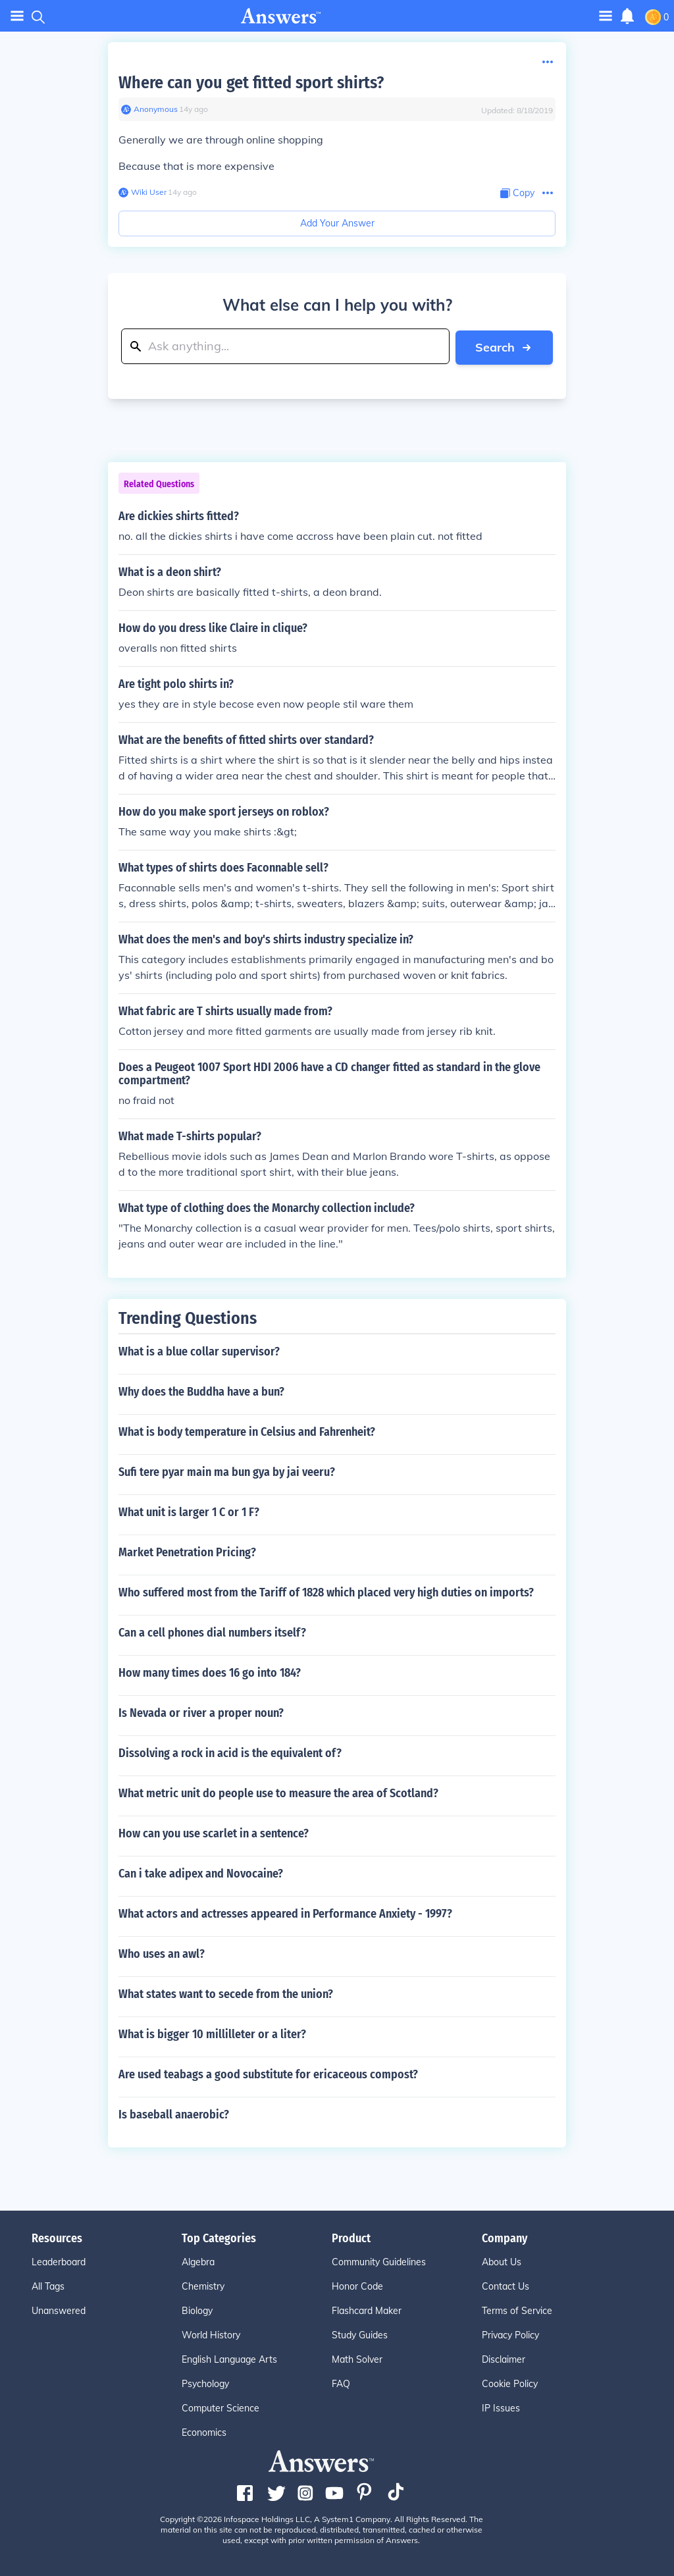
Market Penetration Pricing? (187, 1551)
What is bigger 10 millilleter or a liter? (212, 2033)
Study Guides (360, 2334)
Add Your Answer (337, 223)
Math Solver (357, 2359)
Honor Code (357, 2286)
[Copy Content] (517, 193)
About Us (501, 2261)
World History (211, 2334)
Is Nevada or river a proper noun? (201, 1712)
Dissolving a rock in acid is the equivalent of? (230, 1752)
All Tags (48, 2286)
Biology (197, 2310)
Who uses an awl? (161, 1953)
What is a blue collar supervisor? (199, 1351)
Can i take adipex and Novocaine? (200, 1873)
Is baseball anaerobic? (173, 2114)
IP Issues (501, 2407)
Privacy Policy (510, 2334)
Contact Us (505, 2286)
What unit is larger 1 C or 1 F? (188, 1511)
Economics (204, 2432)
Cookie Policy (510, 2383)
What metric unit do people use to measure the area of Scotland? (278, 1792)
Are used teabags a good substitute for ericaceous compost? (268, 2073)
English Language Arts (229, 2359)
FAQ (341, 2383)
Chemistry (203, 2286)
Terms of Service (517, 2310)
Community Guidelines (379, 2261)
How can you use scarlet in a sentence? (213, 1833)
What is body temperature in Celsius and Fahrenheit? (246, 1431)
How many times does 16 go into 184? (209, 1672)
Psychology (205, 2383)
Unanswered (59, 2310)
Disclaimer (503, 2359)
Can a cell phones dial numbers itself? (212, 1632)
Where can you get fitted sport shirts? (251, 82)
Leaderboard (59, 2261)
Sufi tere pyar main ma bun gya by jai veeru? (226, 1471)
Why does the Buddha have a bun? (201, 1391)
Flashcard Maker (367, 2310)
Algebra (198, 2261)
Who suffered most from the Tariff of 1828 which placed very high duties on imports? (326, 1592)
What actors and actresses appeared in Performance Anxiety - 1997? (285, 1913)
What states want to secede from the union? (225, 1993)
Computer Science (220, 2407)
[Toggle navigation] (605, 15)
